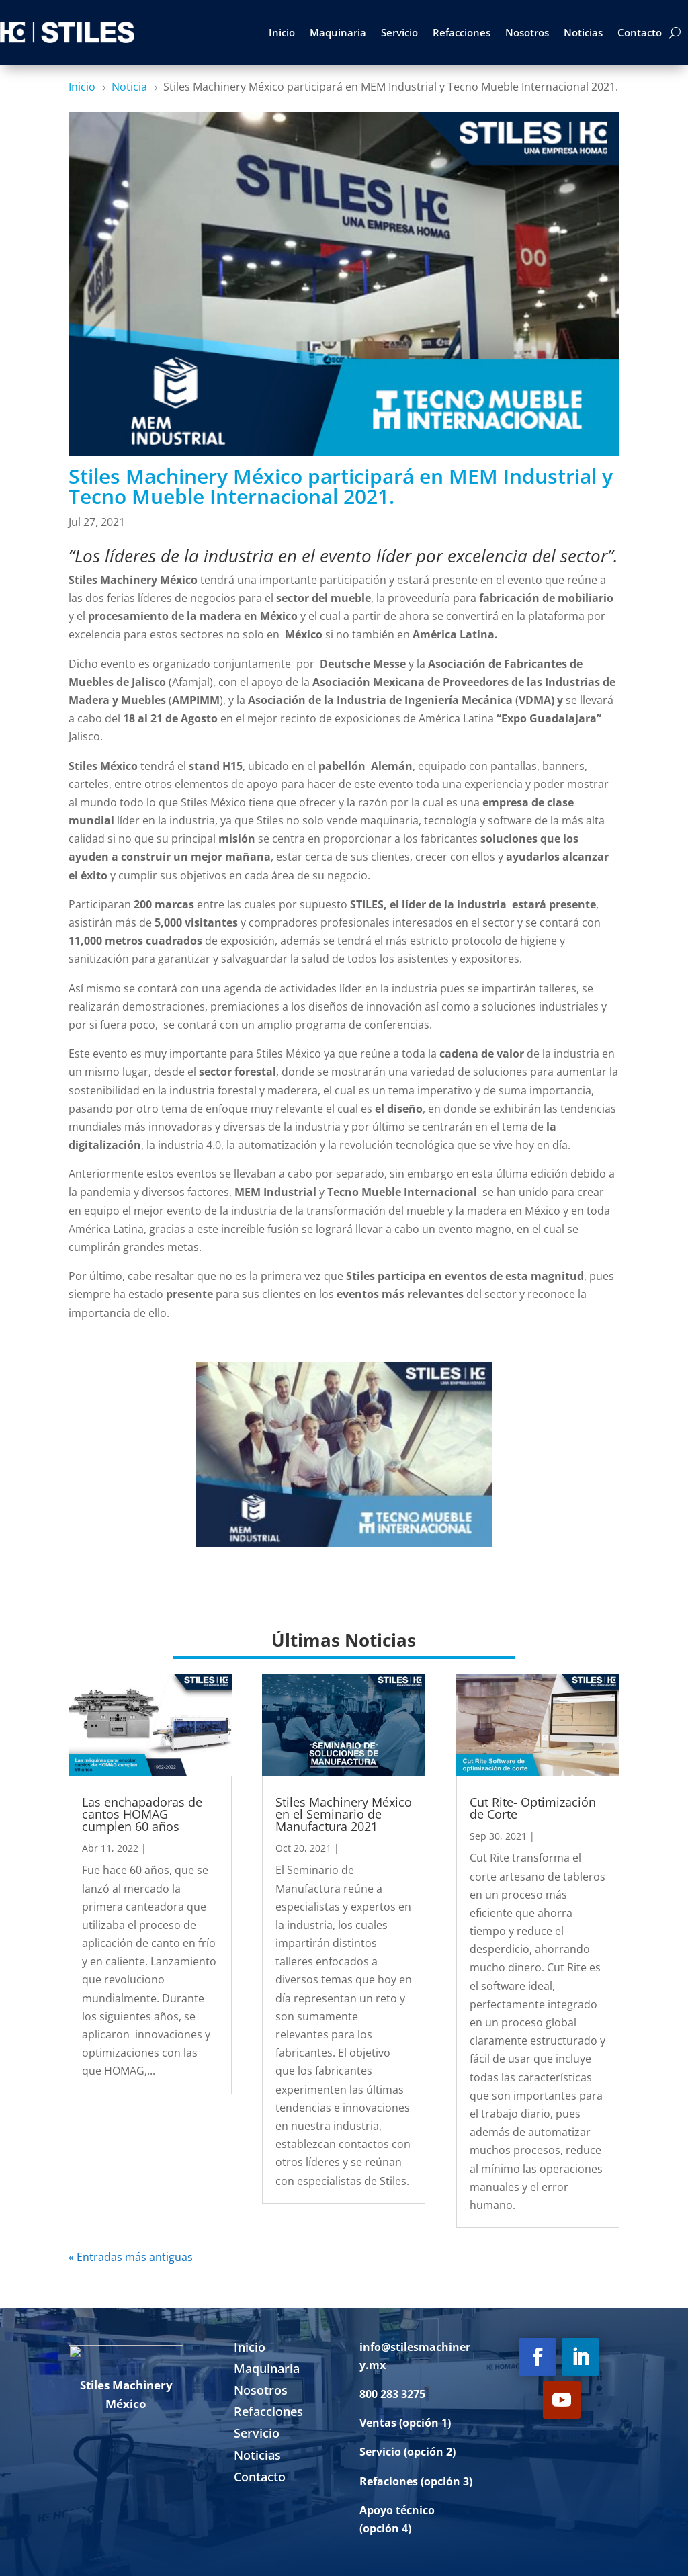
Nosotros (527, 32)
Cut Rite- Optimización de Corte (533, 1808)
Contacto (639, 32)
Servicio (399, 32)
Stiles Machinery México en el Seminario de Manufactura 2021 (343, 1814)
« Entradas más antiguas (131, 2256)
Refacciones (461, 32)
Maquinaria (338, 32)
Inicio (282, 32)
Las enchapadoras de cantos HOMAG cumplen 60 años (142, 1814)
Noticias (583, 32)
